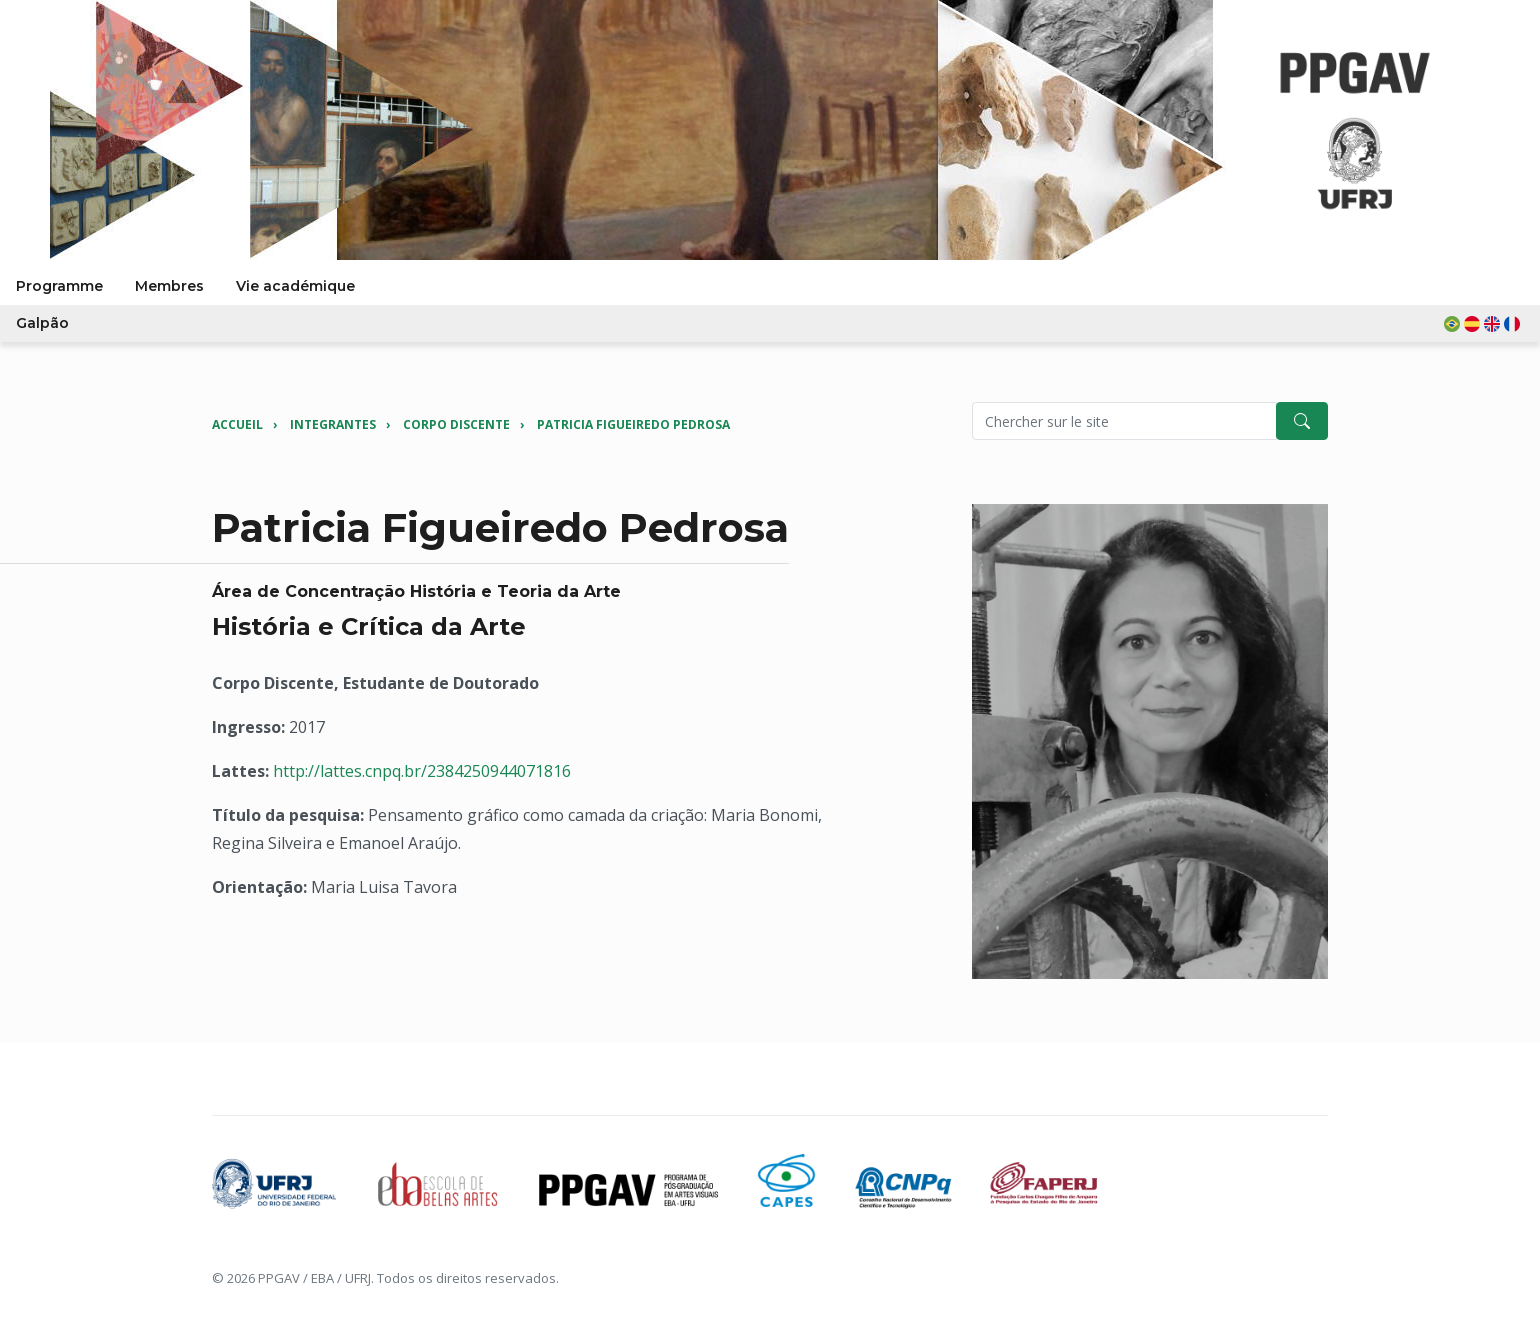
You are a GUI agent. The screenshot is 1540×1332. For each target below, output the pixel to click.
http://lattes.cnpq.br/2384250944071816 (422, 771)
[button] (1484, 323)
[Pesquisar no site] (1124, 421)
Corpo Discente (456, 424)
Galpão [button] (42, 323)
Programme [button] (59, 286)
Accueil (237, 424)
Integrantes (333, 424)
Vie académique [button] (295, 286)
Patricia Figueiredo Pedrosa (633, 424)
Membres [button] (169, 286)
